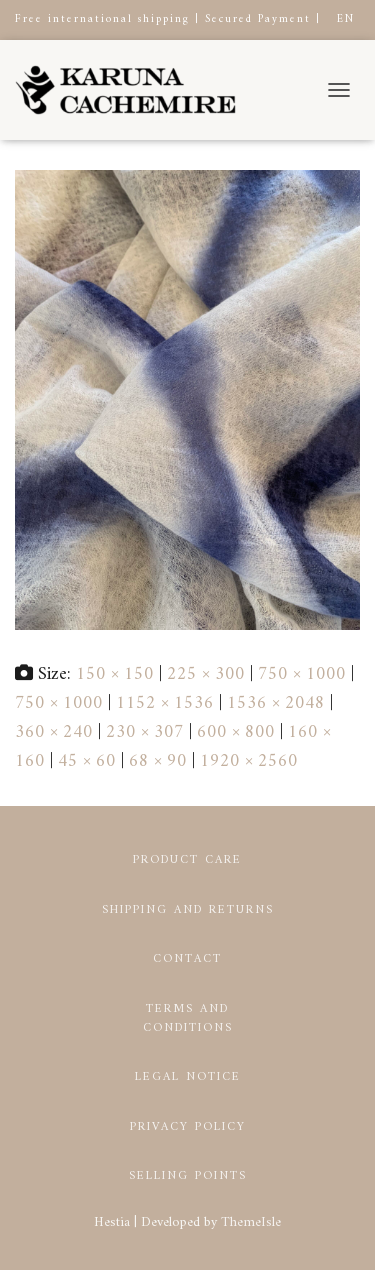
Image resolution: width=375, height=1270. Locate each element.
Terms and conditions (188, 1019)
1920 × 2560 (249, 761)
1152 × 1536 (165, 703)
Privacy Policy (188, 1127)
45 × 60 (87, 761)
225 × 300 (206, 674)
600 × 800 (236, 732)
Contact (187, 959)
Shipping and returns (188, 910)
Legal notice (188, 1077)
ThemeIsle (251, 1222)
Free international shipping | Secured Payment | (168, 19)
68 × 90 (158, 761)
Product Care (187, 860)
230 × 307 (145, 732)
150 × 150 (115, 674)
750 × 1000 (302, 674)
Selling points (188, 1176)
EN (346, 19)
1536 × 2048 (276, 703)
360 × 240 (54, 732)
